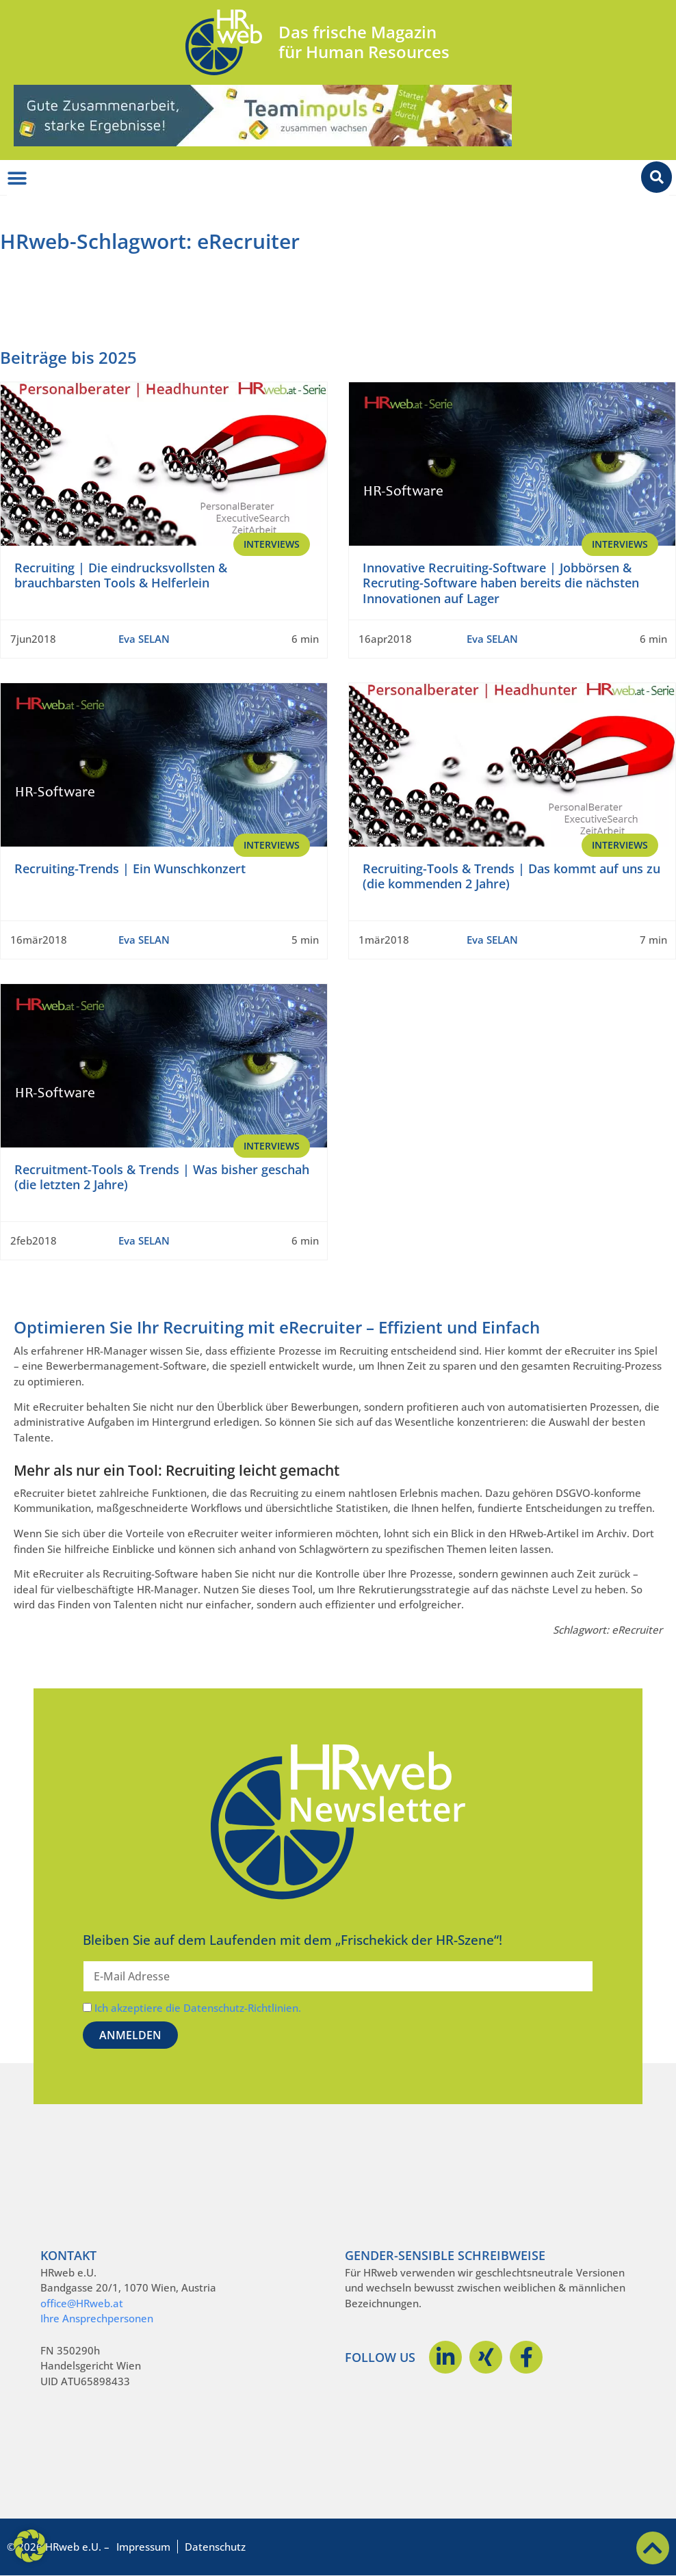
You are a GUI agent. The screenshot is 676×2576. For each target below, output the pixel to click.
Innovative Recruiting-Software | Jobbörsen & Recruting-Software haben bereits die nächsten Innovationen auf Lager (501, 583)
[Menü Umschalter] (17, 178)
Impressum (143, 2546)
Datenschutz (215, 2546)
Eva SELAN (144, 639)
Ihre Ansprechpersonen (96, 2318)
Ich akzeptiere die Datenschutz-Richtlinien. (197, 2008)
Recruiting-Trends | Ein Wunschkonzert (130, 868)
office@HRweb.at (81, 2303)
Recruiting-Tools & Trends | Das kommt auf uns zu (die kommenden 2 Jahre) (511, 876)
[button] (30, 2546)
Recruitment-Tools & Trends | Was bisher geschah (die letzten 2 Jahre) (161, 1177)
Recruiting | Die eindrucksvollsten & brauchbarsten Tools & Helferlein (120, 575)
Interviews (272, 543)
